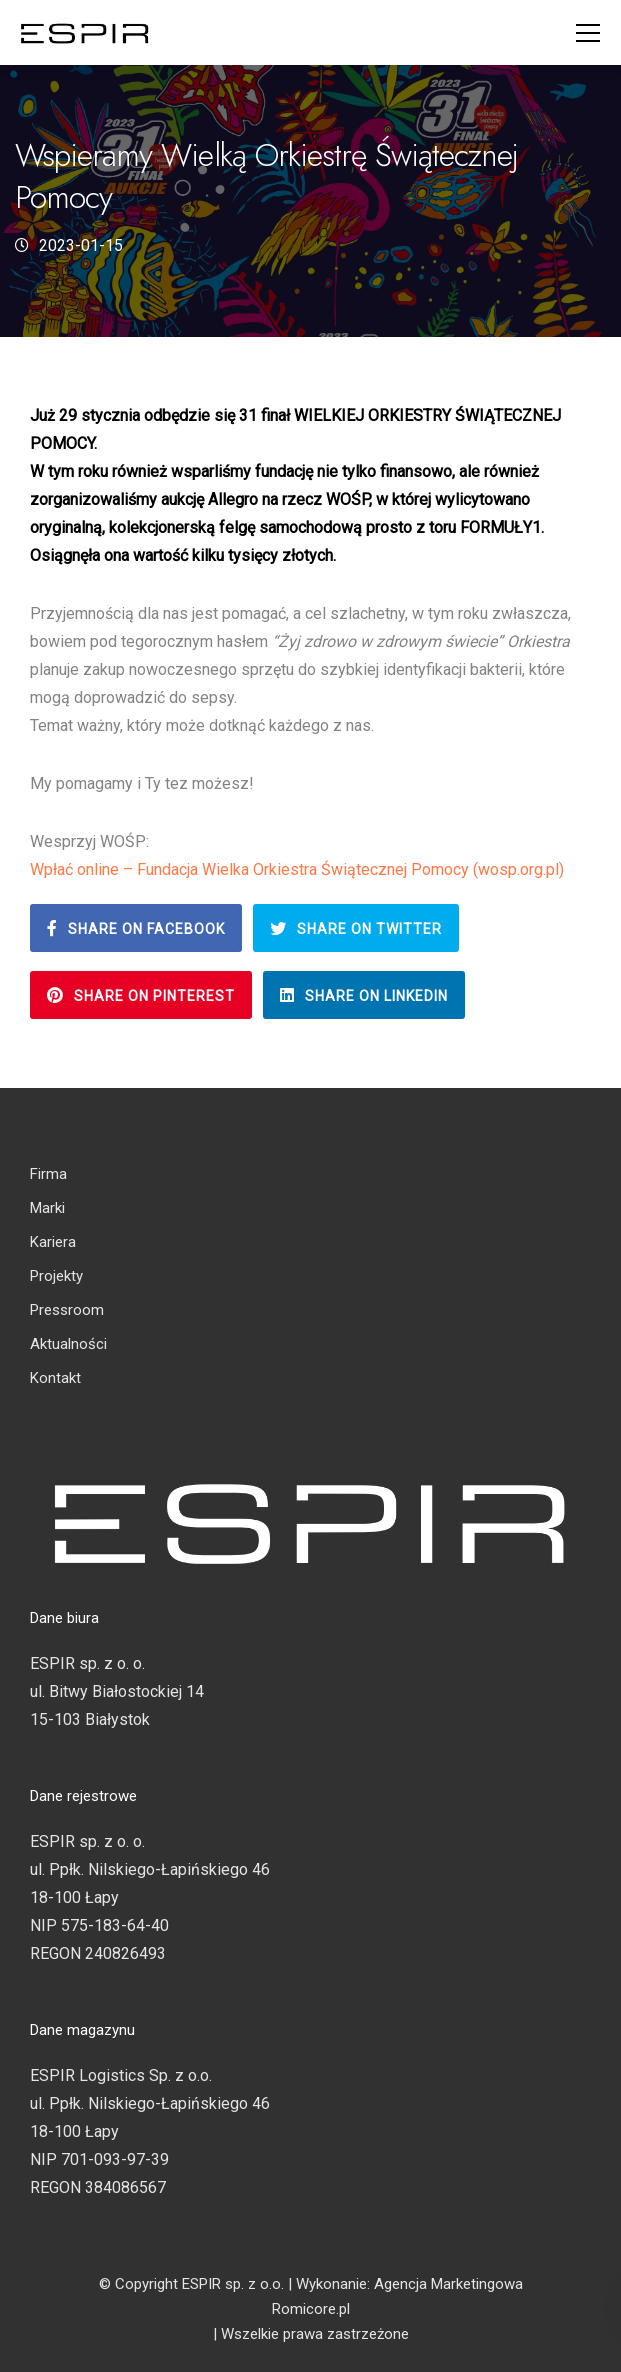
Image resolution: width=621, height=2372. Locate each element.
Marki (47, 1208)
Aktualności (68, 1344)
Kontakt (55, 1378)
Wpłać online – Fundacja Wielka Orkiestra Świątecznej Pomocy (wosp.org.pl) (297, 869)
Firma (48, 1174)
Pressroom (67, 1310)
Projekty (56, 1276)
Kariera (53, 1242)
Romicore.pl (311, 2309)
